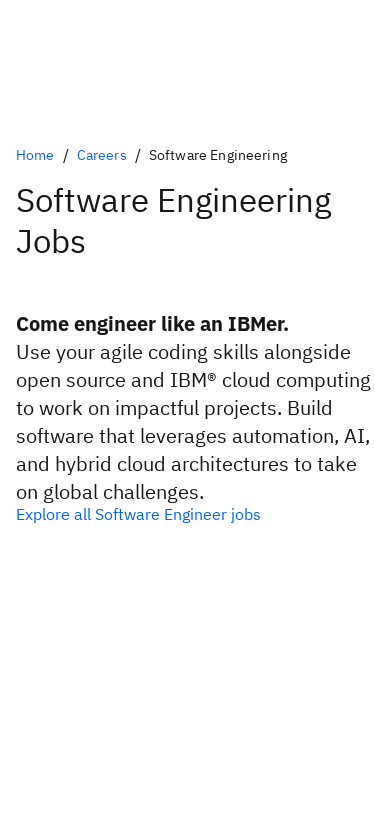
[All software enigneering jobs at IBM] (187, 514)
